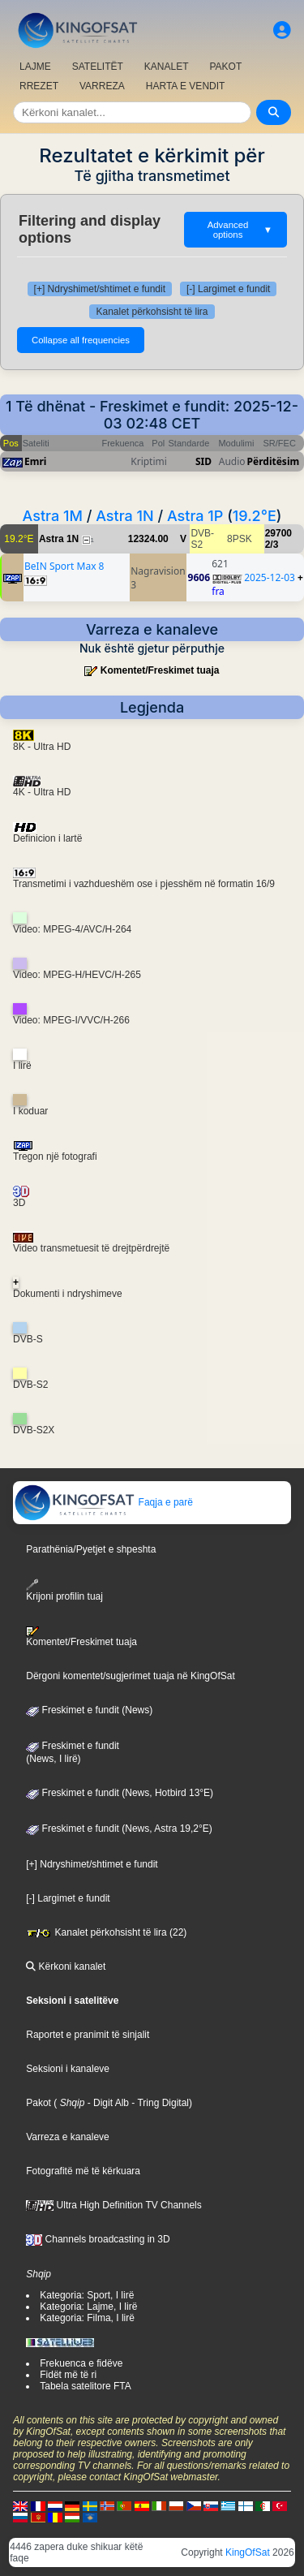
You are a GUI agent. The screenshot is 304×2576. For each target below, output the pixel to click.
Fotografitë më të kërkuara (83, 2171)
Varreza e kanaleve (67, 2137)
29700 (278, 533)
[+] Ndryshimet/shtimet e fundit (99, 289)
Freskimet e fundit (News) (89, 1710)
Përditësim (273, 461)
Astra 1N (125, 515)
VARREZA (102, 86)
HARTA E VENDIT (185, 86)
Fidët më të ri (68, 2374)
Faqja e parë (103, 1502)
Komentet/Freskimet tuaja (160, 670)
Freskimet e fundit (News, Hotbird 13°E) (119, 1792)
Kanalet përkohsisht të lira (152, 311)
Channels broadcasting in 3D (97, 2239)
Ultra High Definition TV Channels (114, 2205)
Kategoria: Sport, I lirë (87, 2295)
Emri (35, 461)
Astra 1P (195, 515)
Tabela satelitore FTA (85, 2386)
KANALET (166, 66)
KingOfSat (247, 2552)
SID (203, 461)
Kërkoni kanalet (65, 1966)
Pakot (38, 2103)
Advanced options (240, 229)
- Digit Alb (106, 2103)
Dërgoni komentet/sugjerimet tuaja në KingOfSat (130, 1676)
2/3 (272, 544)
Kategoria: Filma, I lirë (87, 2318)
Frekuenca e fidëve (81, 2363)
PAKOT (226, 66)
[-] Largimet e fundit (228, 289)
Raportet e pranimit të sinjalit (87, 2034)
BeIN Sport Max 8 (64, 566)
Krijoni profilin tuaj (64, 1590)
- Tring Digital (159, 2103)
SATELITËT (97, 66)
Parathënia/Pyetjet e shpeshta (91, 1549)
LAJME (35, 66)
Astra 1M (53, 515)
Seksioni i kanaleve (67, 2068)
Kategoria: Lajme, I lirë (88, 2306)
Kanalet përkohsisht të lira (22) (106, 1932)
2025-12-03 (269, 577)
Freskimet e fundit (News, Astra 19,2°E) (119, 1828)
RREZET (38, 86)
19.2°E (254, 515)
